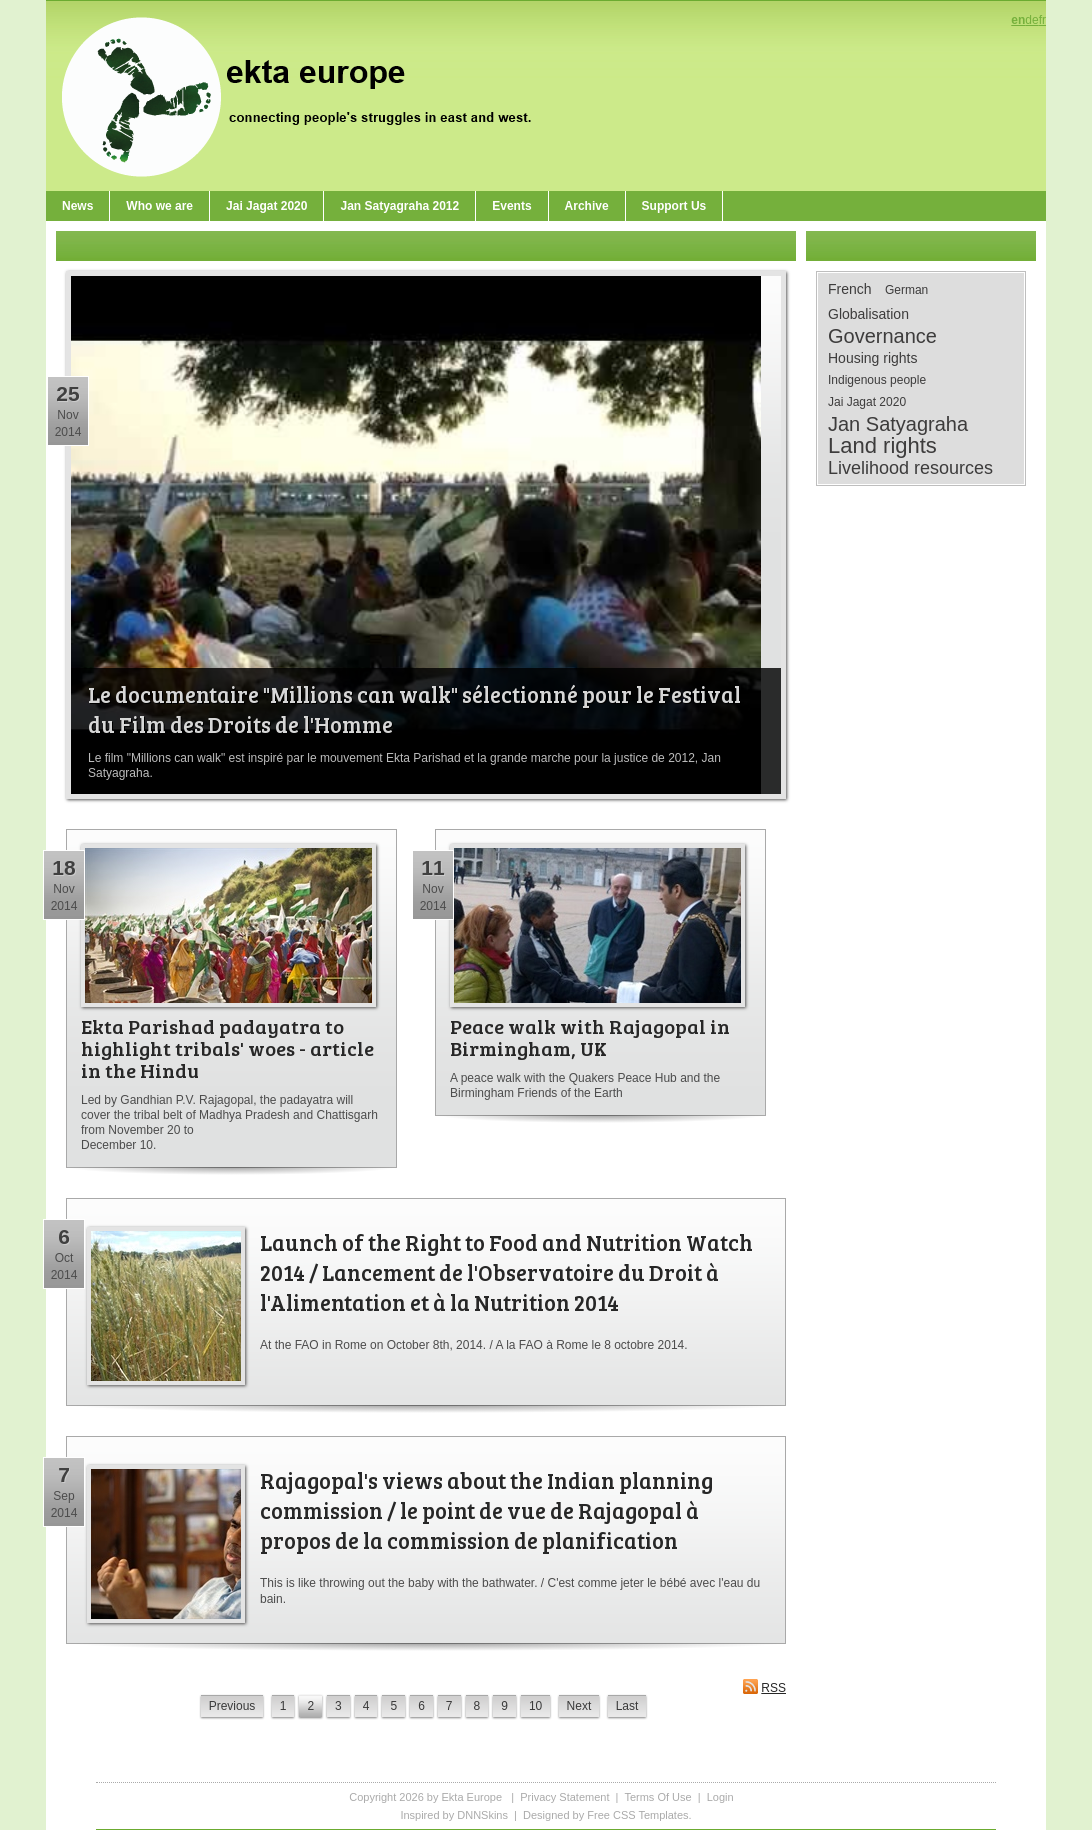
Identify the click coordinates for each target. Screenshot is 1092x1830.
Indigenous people (877, 380)
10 (535, 1706)
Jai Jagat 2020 (867, 402)
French (850, 289)
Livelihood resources (910, 468)
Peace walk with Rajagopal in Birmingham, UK (590, 1037)
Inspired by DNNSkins (454, 1815)
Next (579, 1706)
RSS (764, 1686)
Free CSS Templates (637, 1815)
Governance (882, 336)
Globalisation (868, 314)
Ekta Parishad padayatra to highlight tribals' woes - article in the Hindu (227, 1048)
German (906, 290)
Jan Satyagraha (898, 424)
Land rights (882, 446)
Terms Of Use (657, 1797)
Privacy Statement (564, 1797)
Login (720, 1797)
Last (627, 1706)
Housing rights (873, 358)
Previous (232, 1706)
